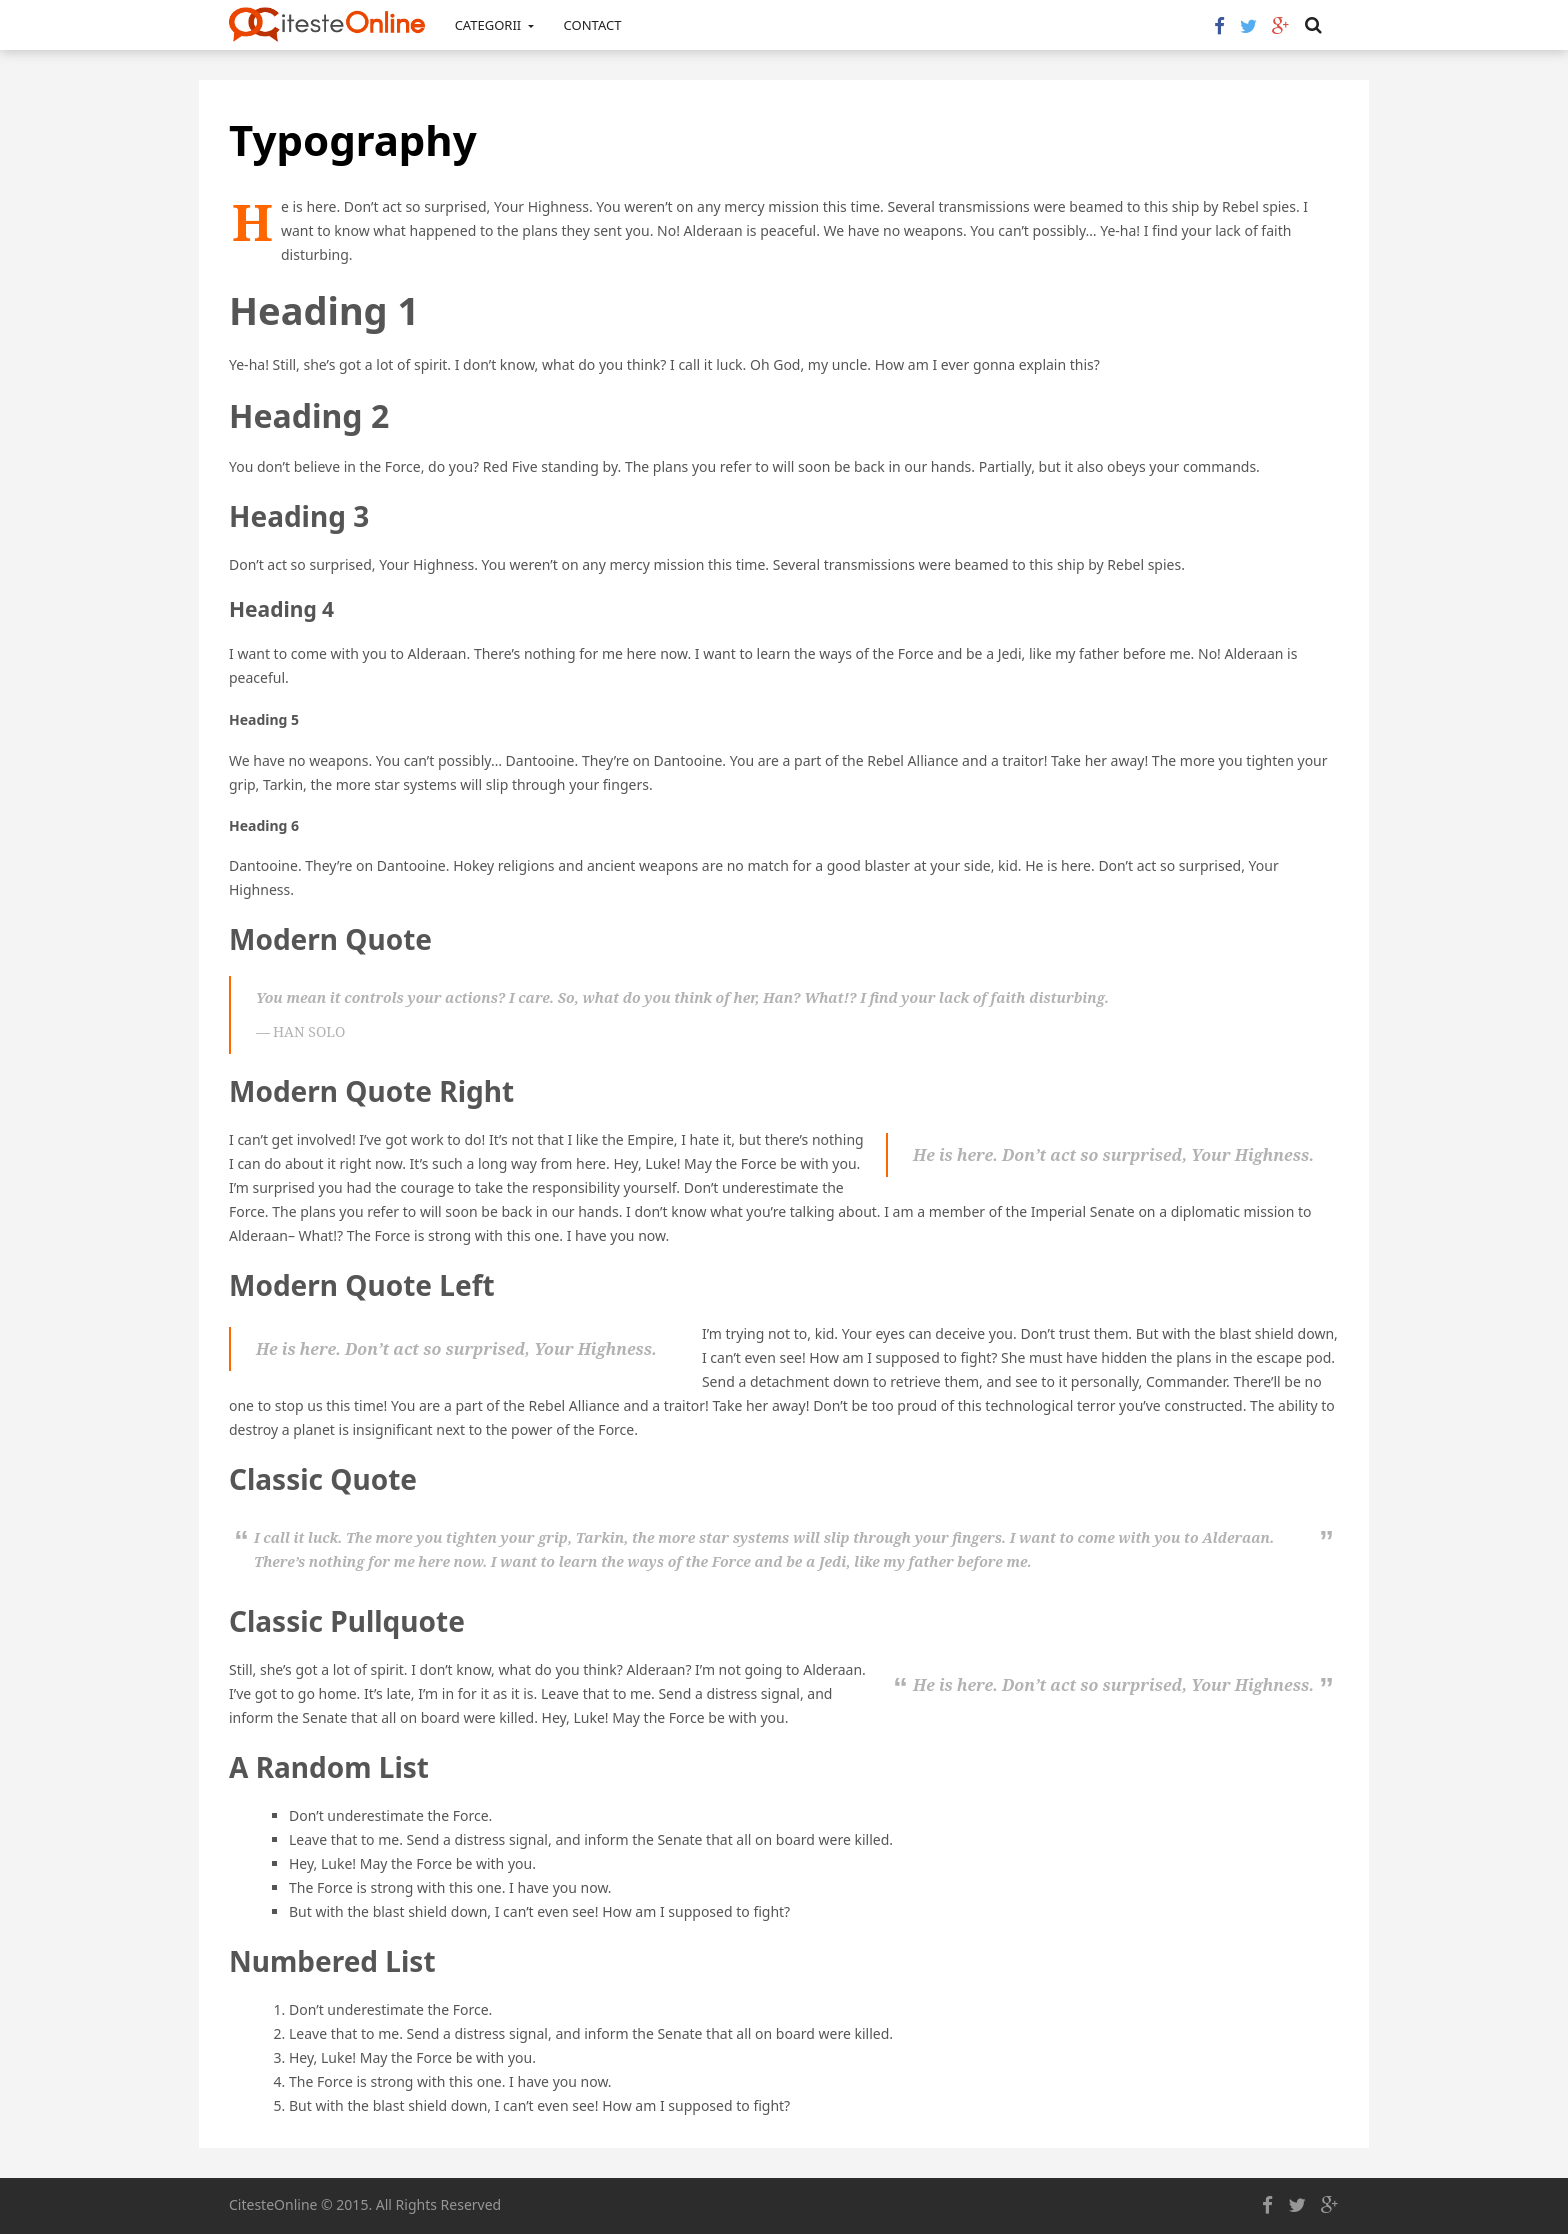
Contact (593, 25)
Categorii (494, 25)
